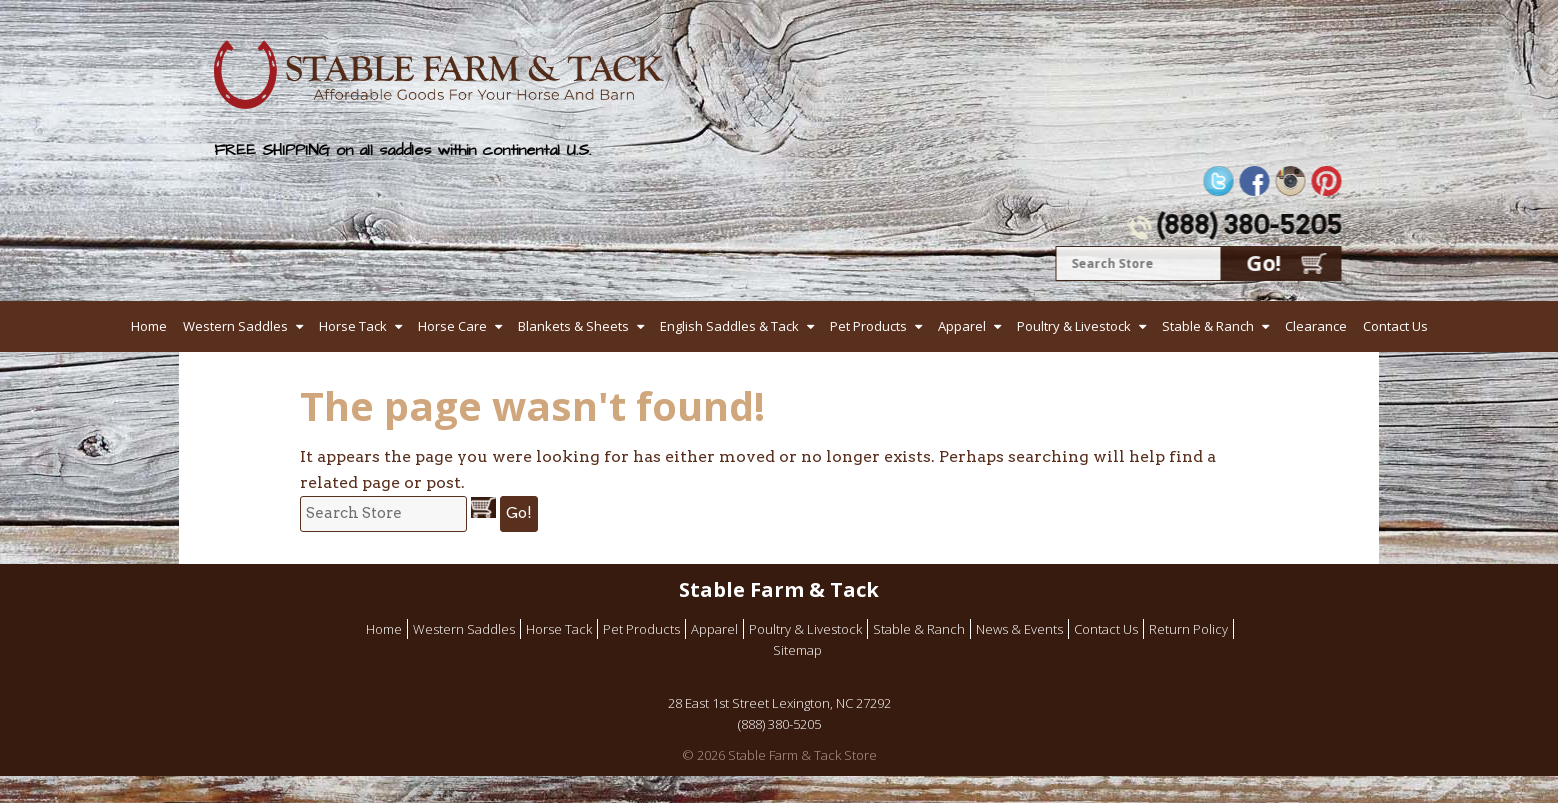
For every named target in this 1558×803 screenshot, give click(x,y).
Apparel (962, 326)
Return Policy (1188, 629)
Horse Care (452, 326)
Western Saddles (235, 326)
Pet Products (868, 326)
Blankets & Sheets (573, 326)
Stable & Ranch (1208, 326)
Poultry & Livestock (1074, 326)
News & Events (1019, 629)
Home (149, 326)
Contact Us (1395, 326)
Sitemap (797, 650)
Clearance (1316, 326)
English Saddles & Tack (729, 326)
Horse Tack (353, 326)
